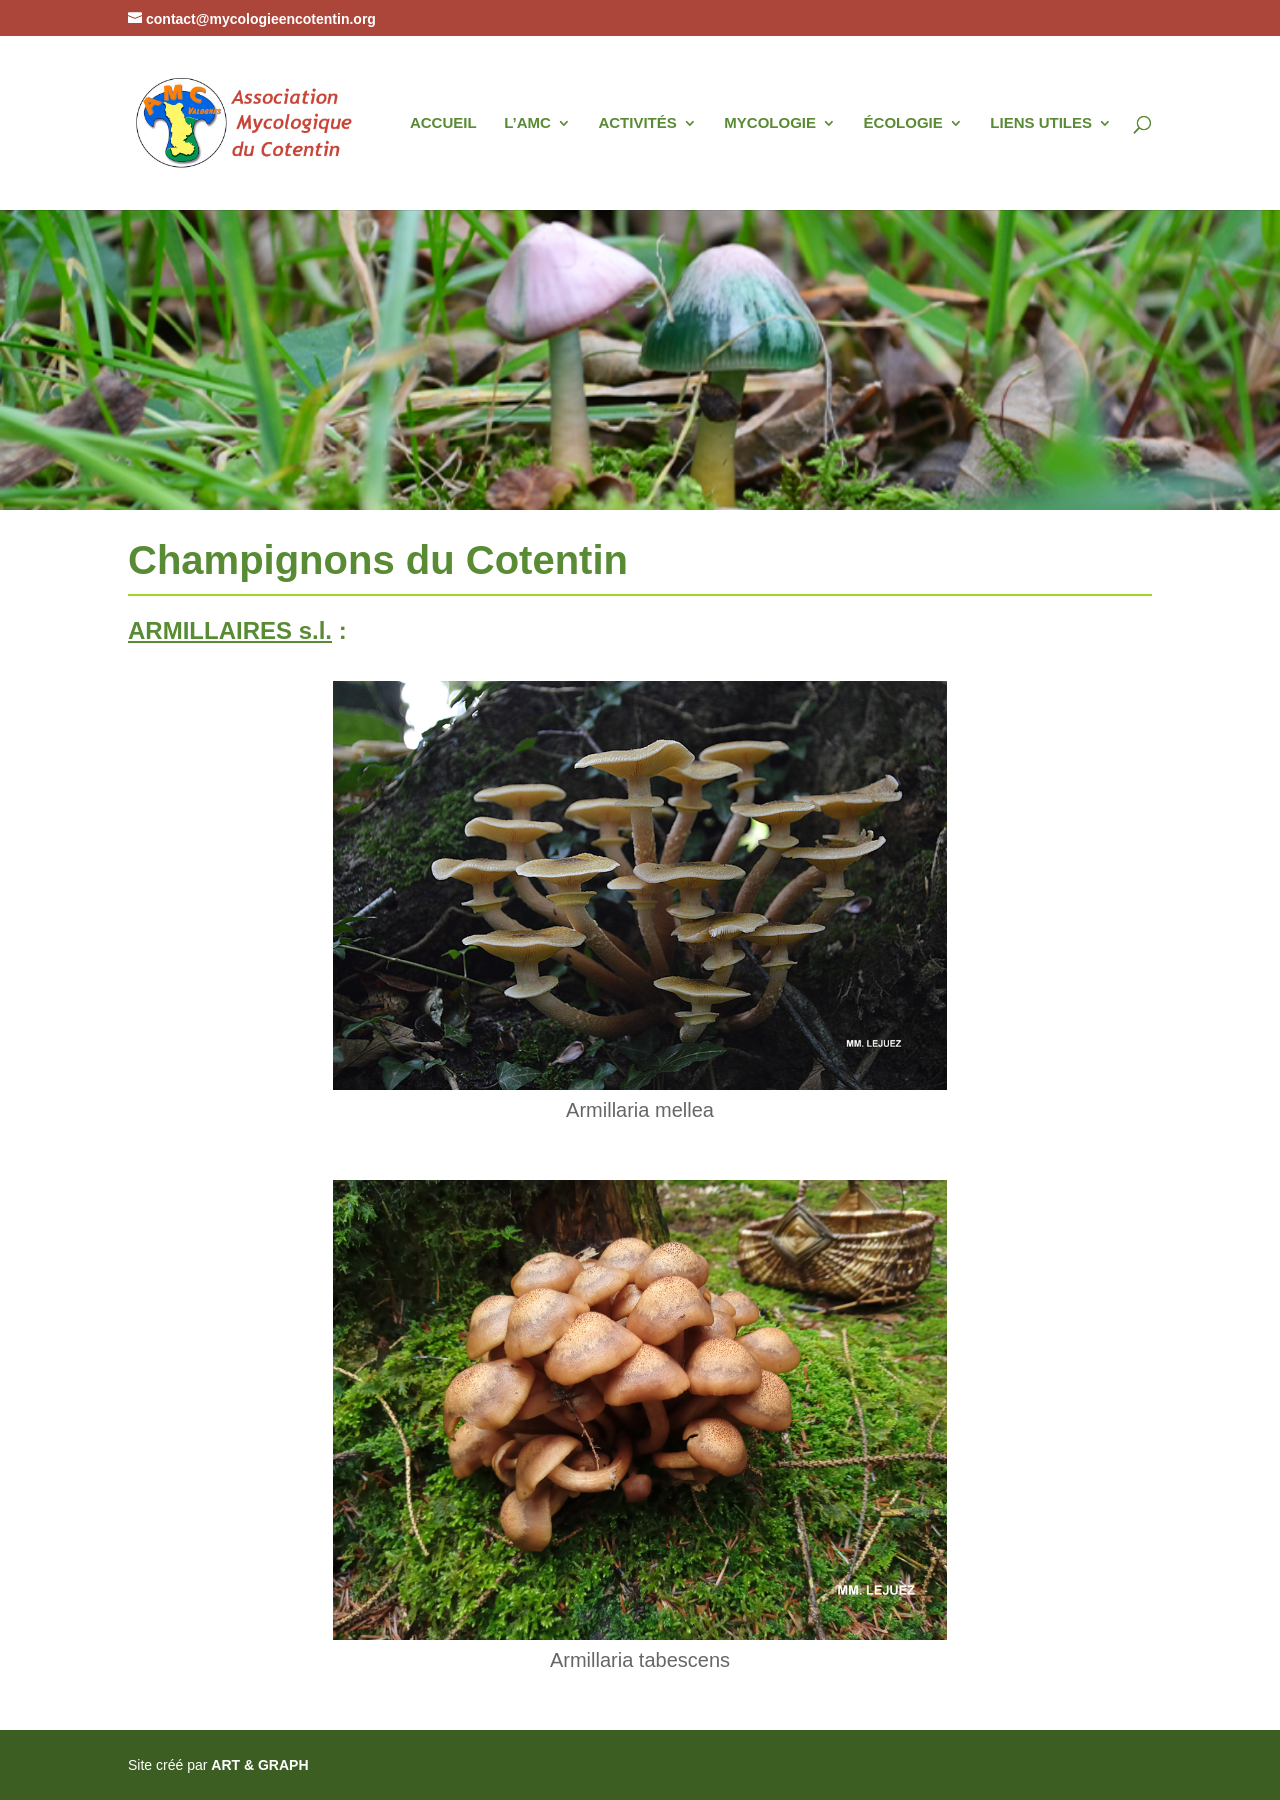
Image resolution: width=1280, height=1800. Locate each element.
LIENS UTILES (1041, 123)
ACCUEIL (443, 123)
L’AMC (527, 123)
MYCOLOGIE (770, 123)
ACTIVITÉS (637, 123)
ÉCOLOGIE (903, 123)
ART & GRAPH (259, 1765)
